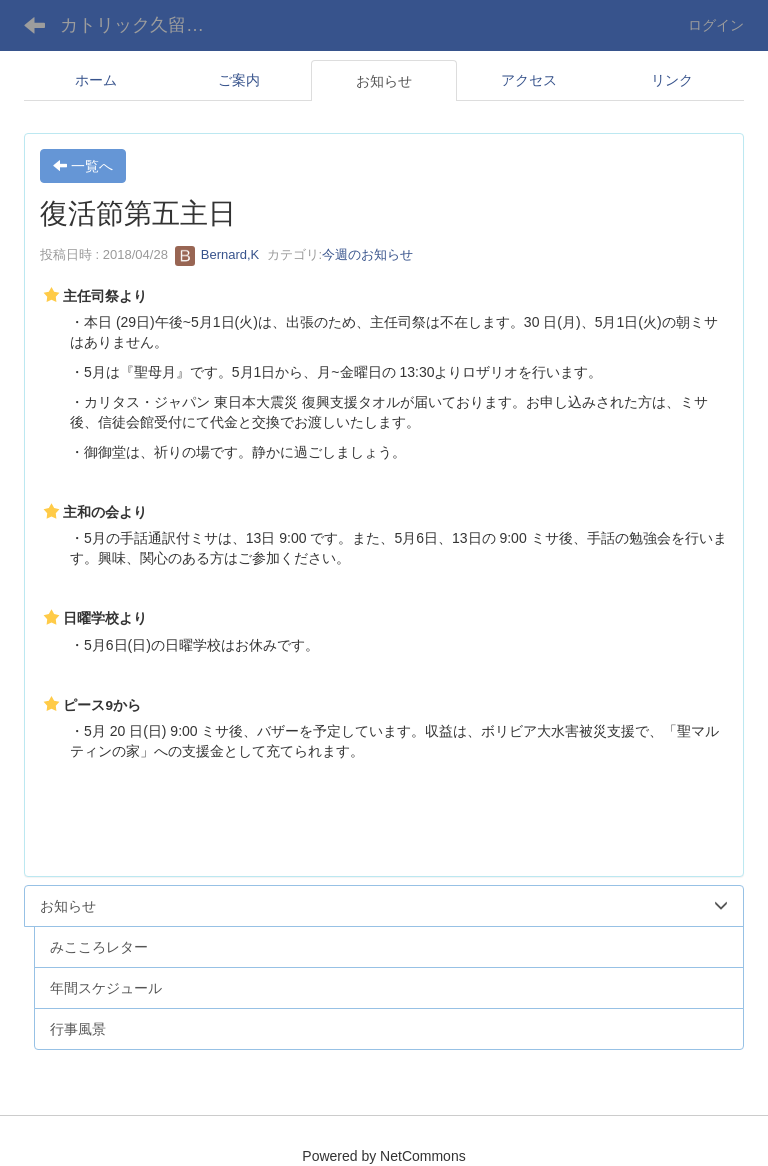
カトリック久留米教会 (144, 25)
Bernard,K (217, 254)
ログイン (716, 25)
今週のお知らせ (367, 254)
